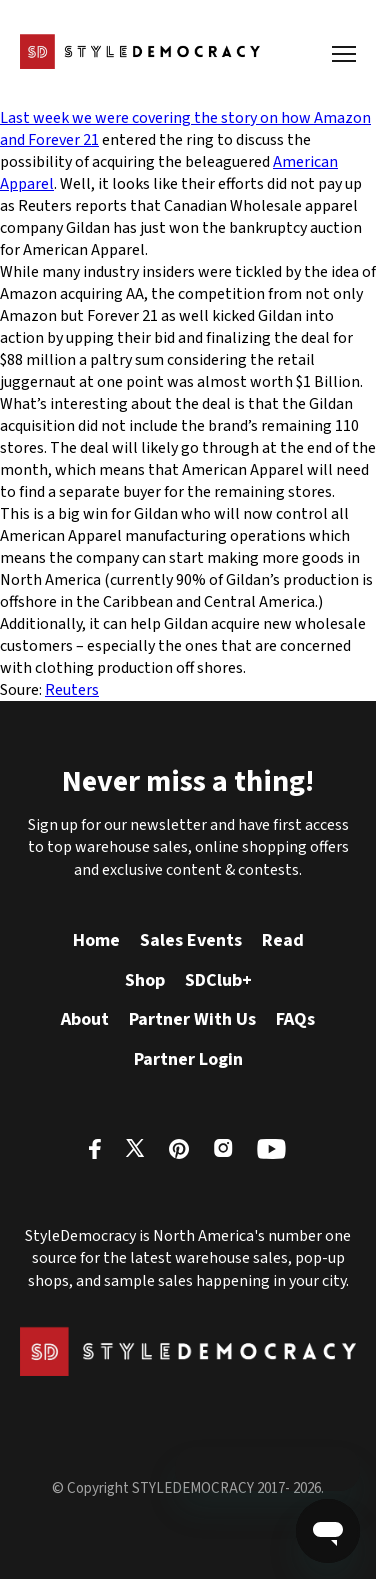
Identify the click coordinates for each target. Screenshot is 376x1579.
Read (283, 940)
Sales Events (191, 940)
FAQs (295, 1019)
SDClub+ (218, 980)
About (85, 1019)
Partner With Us (192, 1019)
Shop (145, 980)
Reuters (72, 690)
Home (96, 940)
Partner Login (188, 1059)
